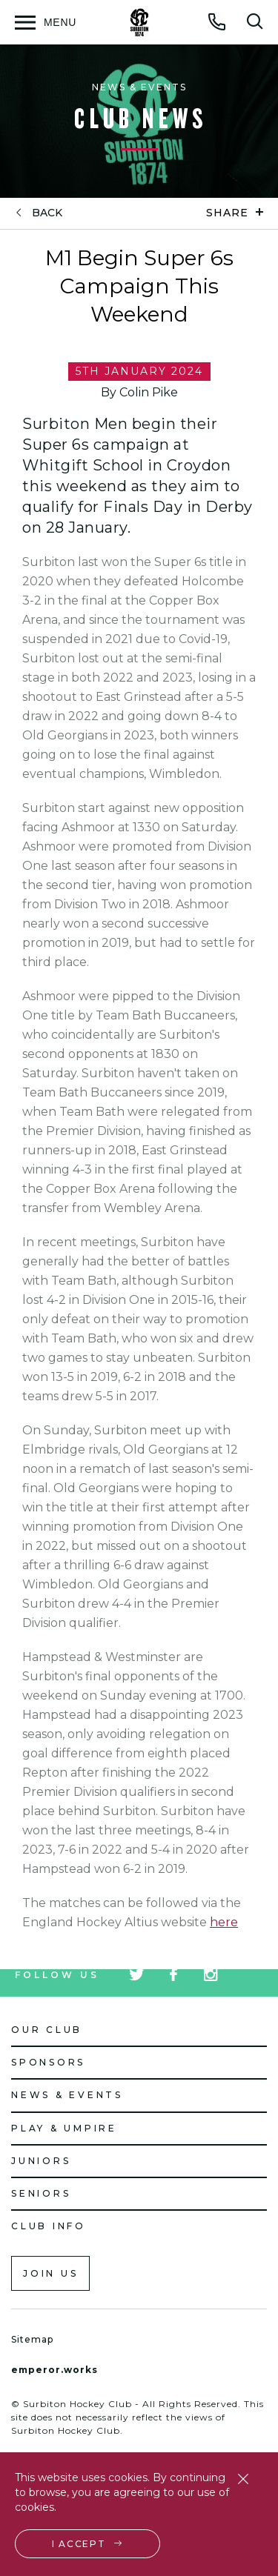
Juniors (40, 2160)
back (47, 213)
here (224, 1922)
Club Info (48, 2225)
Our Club (46, 2029)
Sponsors (48, 2062)
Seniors (40, 2193)
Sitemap (32, 2339)
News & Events (67, 2094)
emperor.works (54, 2369)
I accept (79, 2543)
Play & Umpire (64, 2128)
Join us (50, 2273)
